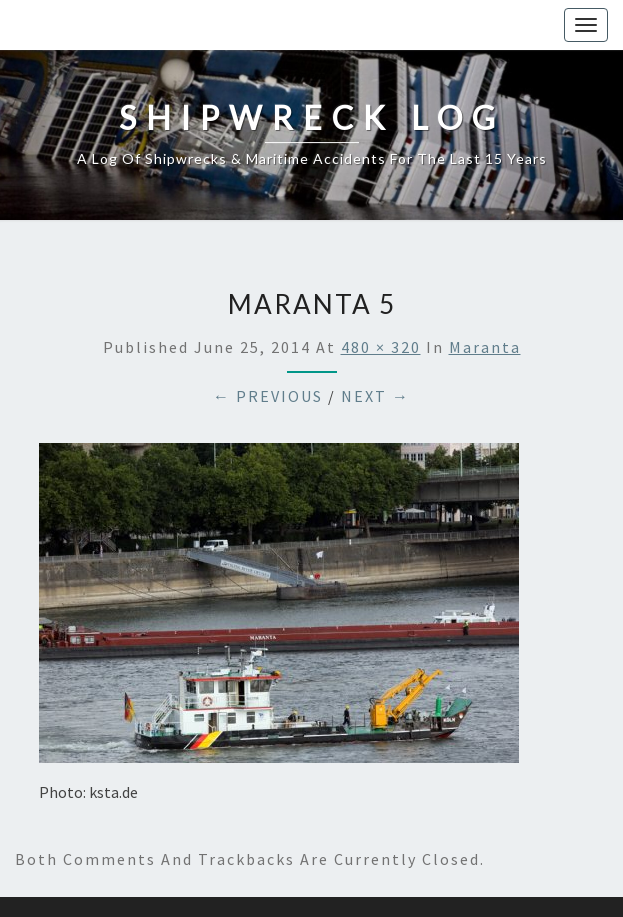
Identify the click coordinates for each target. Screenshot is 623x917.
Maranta (485, 347)
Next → (375, 396)
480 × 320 (381, 347)
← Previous (268, 396)
